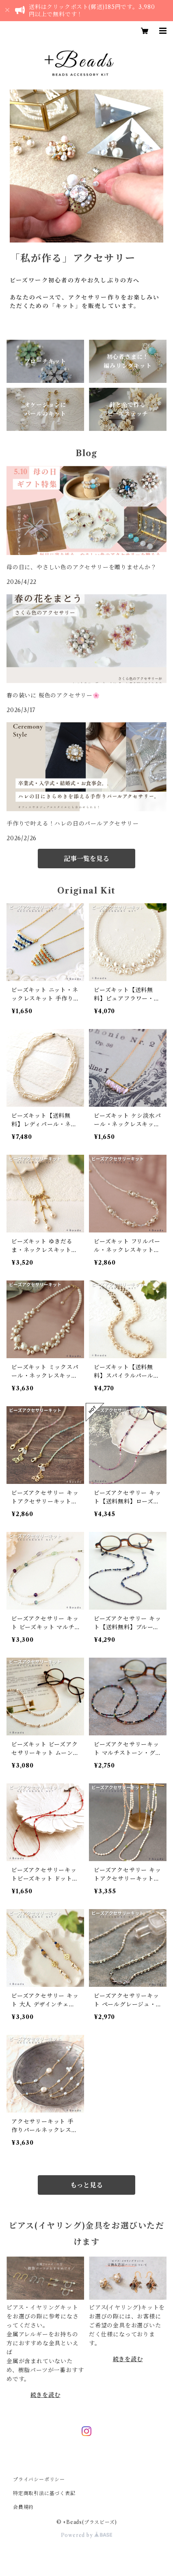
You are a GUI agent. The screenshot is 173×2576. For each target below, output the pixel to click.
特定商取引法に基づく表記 (44, 2493)
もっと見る (86, 2185)
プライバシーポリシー (39, 2479)
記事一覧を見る (86, 858)
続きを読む (45, 2395)
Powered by (86, 2535)
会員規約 (23, 2507)
